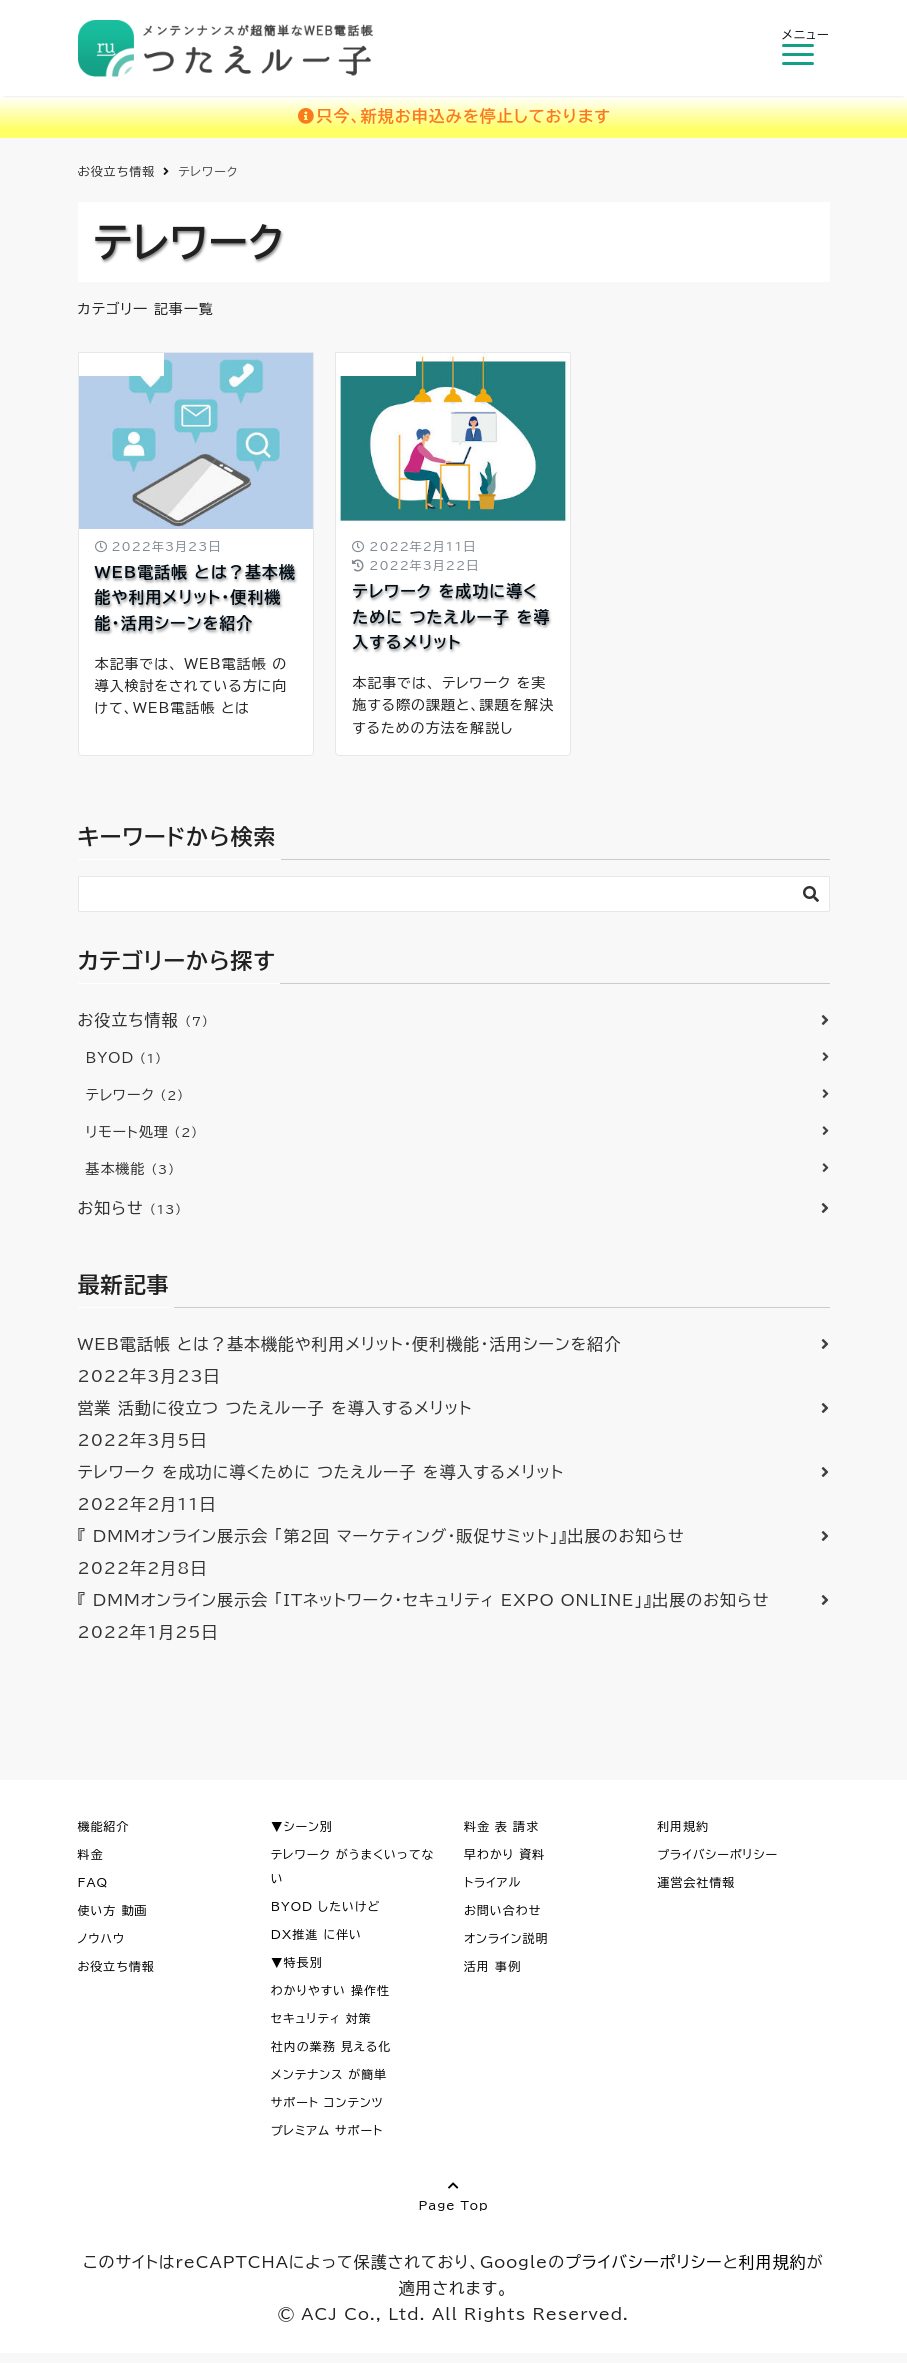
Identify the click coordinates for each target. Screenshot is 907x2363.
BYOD (376, 364)
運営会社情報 (696, 1882)
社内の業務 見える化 (331, 2046)
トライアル (492, 1882)
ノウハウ (102, 1938)
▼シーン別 (302, 1826)
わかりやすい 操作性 (330, 1990)
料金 (91, 1854)
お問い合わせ (502, 1910)
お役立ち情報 (121, 364)
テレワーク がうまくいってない (353, 1866)
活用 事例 (492, 1966)
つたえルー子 (125, 171)
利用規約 (683, 1826)
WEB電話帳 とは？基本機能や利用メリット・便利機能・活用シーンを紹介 (195, 597)
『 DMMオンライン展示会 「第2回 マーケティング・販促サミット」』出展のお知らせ (381, 1536)
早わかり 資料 (504, 1854)
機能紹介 (104, 1826)
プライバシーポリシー (717, 1854)
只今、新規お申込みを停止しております (453, 116)
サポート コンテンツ (327, 2102)
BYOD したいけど (326, 1906)
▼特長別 (297, 1962)
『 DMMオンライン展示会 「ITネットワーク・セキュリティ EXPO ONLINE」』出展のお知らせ (424, 1600)
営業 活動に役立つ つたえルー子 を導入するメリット (275, 1408)
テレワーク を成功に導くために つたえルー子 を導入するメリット (451, 616)
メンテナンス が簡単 (329, 2074)
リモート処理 (142, 1132)
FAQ (93, 1882)
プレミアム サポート (327, 2130)
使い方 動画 (113, 1910)
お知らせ (130, 1208)
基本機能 (131, 1169)
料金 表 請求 (501, 1826)
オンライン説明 (506, 1938)
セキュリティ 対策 (321, 2018)
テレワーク (135, 1095)
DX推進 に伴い (316, 1934)
